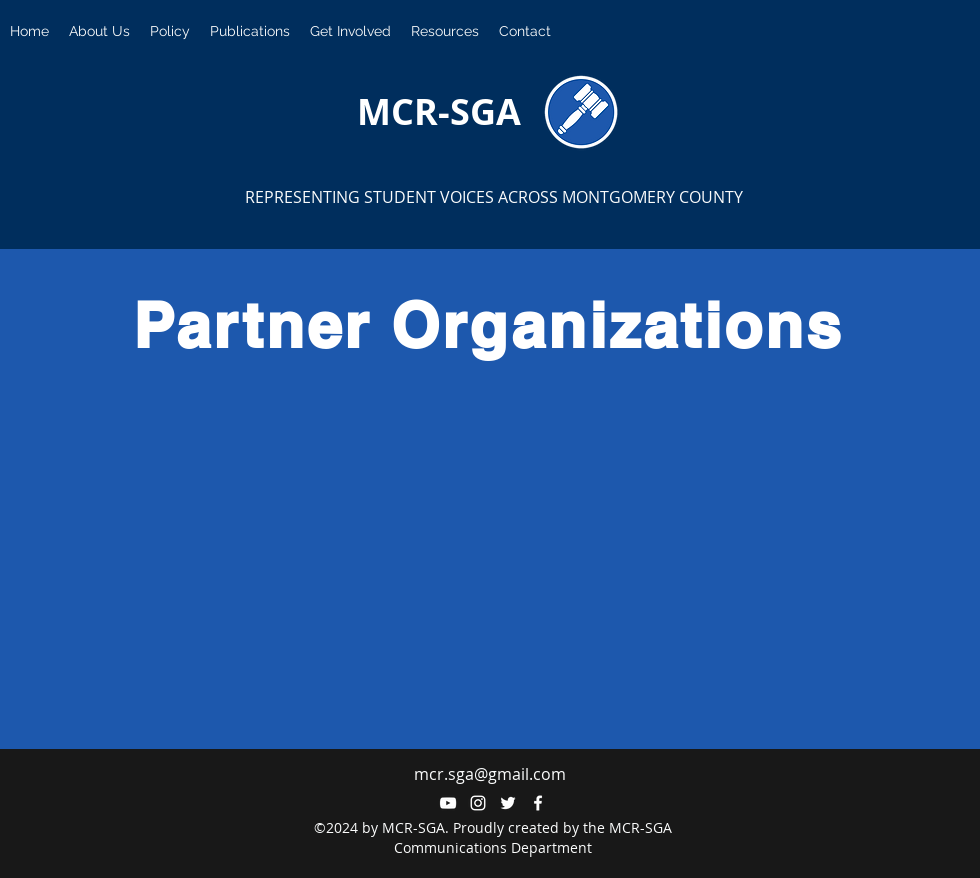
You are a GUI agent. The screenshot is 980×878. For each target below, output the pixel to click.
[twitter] (508, 803)
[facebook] (538, 803)
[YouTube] (448, 803)
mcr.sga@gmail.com (490, 774)
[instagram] (478, 803)
